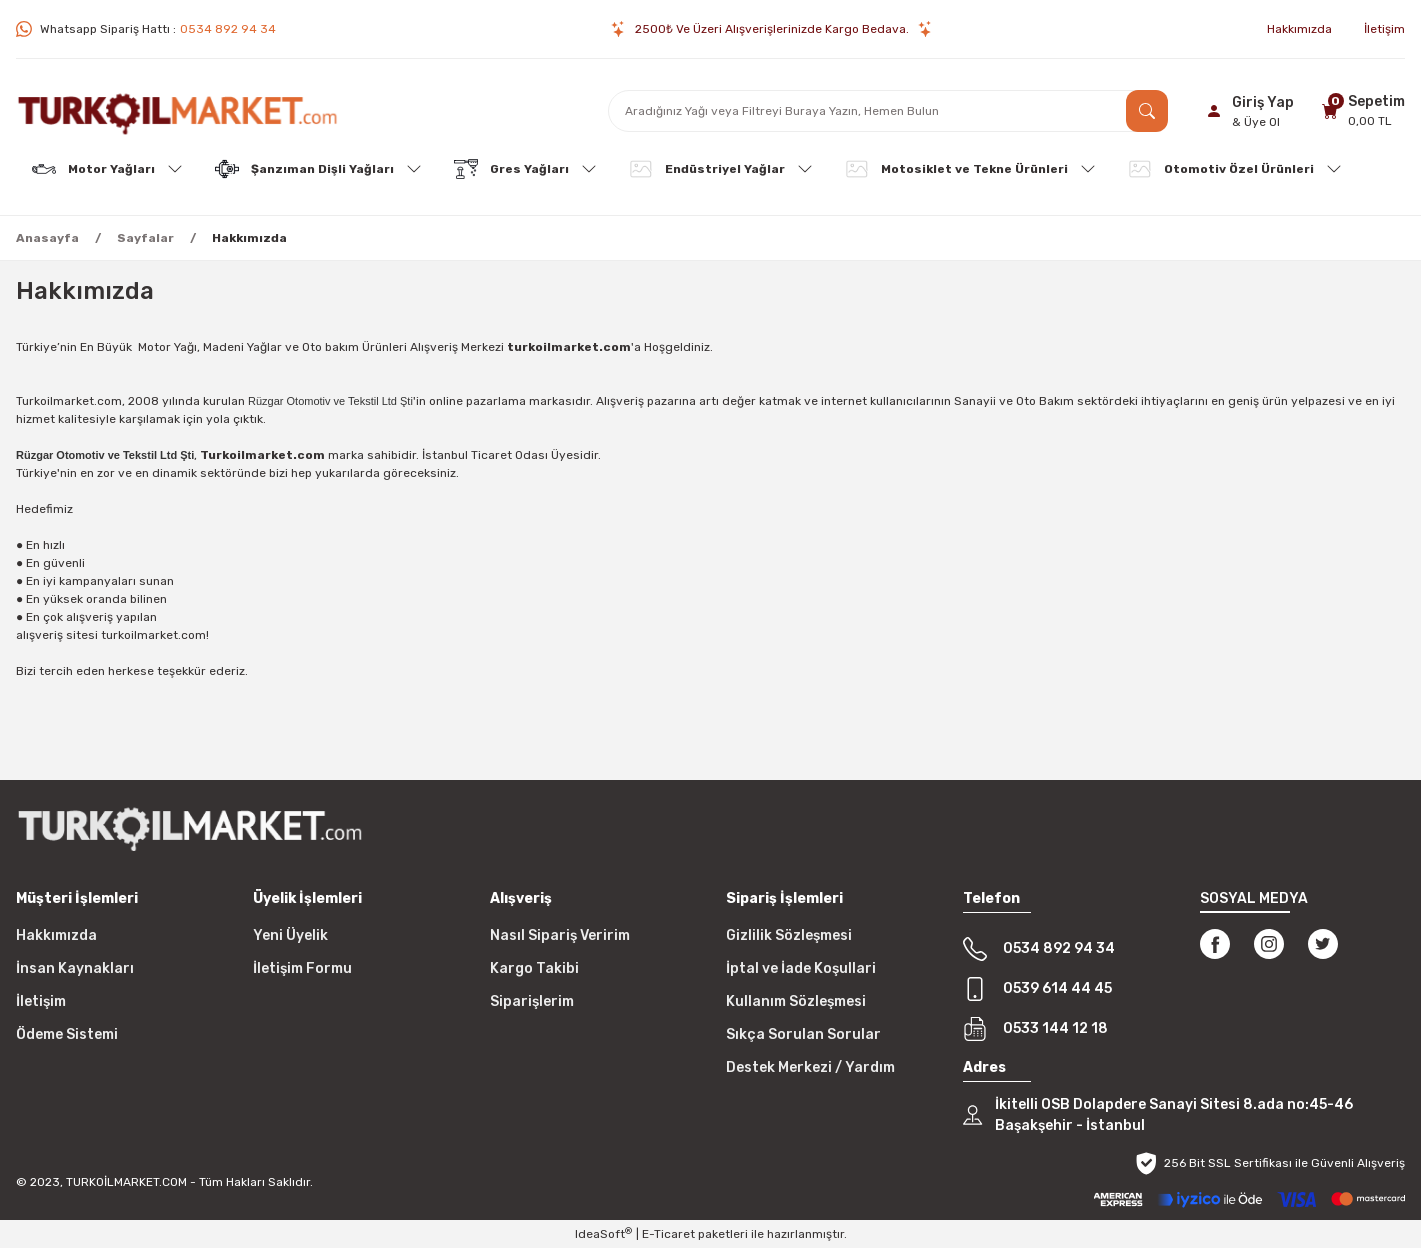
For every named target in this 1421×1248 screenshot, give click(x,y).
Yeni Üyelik (290, 935)
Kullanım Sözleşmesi (796, 1001)
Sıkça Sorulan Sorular (803, 1034)
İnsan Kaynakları (75, 968)
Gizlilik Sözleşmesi (789, 935)
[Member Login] (1247, 111)
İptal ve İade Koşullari (801, 968)
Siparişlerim (532, 1001)
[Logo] (177, 111)
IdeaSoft (603, 1234)
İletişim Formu (302, 968)
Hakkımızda (56, 935)
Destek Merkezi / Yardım (810, 1067)
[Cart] (1360, 110)
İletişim (41, 1001)
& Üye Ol (1256, 122)
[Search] (888, 111)
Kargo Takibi (534, 968)
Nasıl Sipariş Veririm (560, 935)
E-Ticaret (668, 1234)
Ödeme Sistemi (67, 1034)
